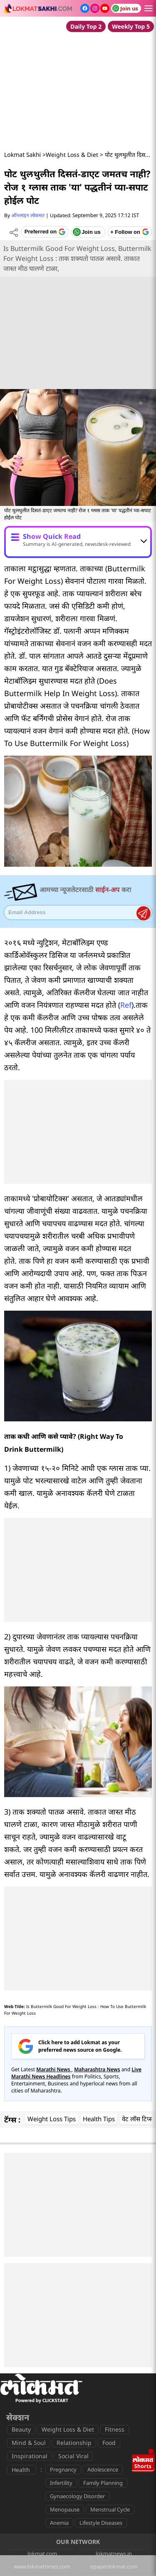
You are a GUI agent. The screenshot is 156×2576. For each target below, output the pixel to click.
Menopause (64, 2509)
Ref (125, 1005)
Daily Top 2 (86, 26)
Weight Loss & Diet (72, 155)
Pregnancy (63, 2469)
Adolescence (102, 2469)
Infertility (61, 2483)
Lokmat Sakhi (22, 155)
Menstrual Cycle (110, 2509)
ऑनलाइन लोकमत (28, 215)
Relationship (74, 2443)
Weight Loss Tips (51, 2119)
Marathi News (54, 2069)
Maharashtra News (97, 2069)
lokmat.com (42, 2553)
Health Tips (99, 2119)
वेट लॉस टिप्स (137, 2119)
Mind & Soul (29, 2443)
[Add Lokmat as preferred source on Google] (44, 232)
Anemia (59, 2522)
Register (143, 913)
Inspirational (29, 2456)
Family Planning (103, 2483)
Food (109, 2443)
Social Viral (73, 2456)
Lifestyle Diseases (100, 2522)
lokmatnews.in (114, 2553)
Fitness (114, 2429)
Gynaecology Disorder (77, 2496)
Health (21, 2470)
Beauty (21, 2429)
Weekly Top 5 (131, 26)
